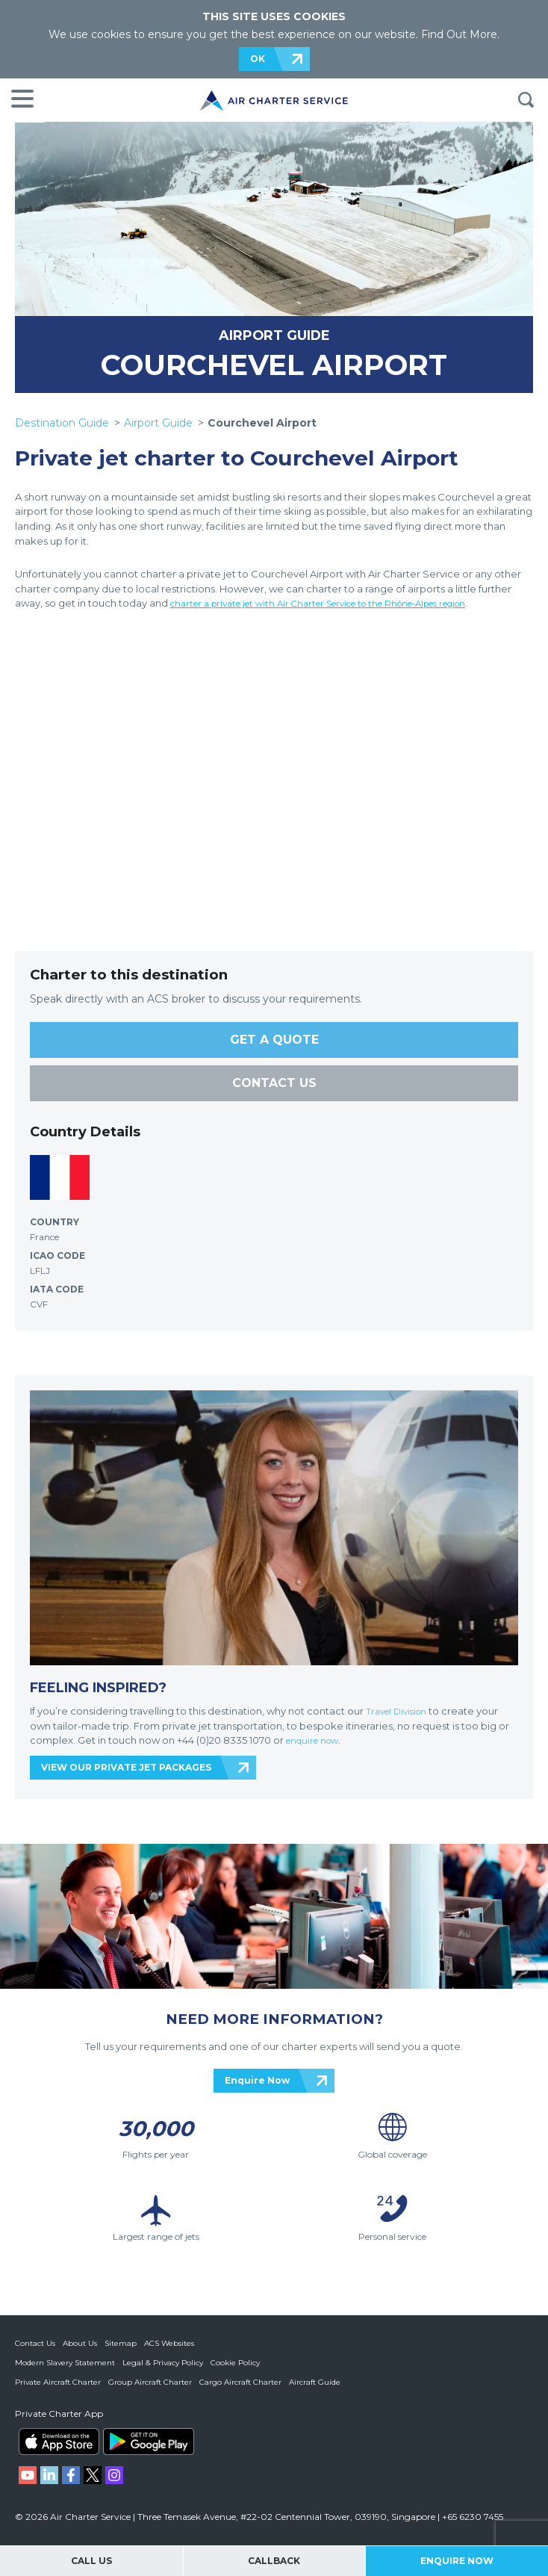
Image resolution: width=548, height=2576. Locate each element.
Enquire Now (257, 2080)
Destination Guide (62, 423)
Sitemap (121, 2343)
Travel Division (400, 1711)
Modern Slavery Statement (65, 2363)
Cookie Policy (235, 2363)
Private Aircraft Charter (58, 2382)
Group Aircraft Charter (150, 2382)
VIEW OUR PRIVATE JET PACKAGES (126, 1767)
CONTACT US (274, 1083)
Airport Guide (158, 423)
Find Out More (459, 34)
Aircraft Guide (314, 2382)
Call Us (91, 2560)
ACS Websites (169, 2343)
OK (257, 58)
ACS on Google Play (148, 2441)
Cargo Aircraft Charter (240, 2382)
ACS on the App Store (59, 2441)
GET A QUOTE (274, 1039)
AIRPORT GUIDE (274, 335)
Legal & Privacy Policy (162, 2363)
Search (525, 100)
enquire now (316, 1740)
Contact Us (35, 2343)
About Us (80, 2343)
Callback (274, 2560)
